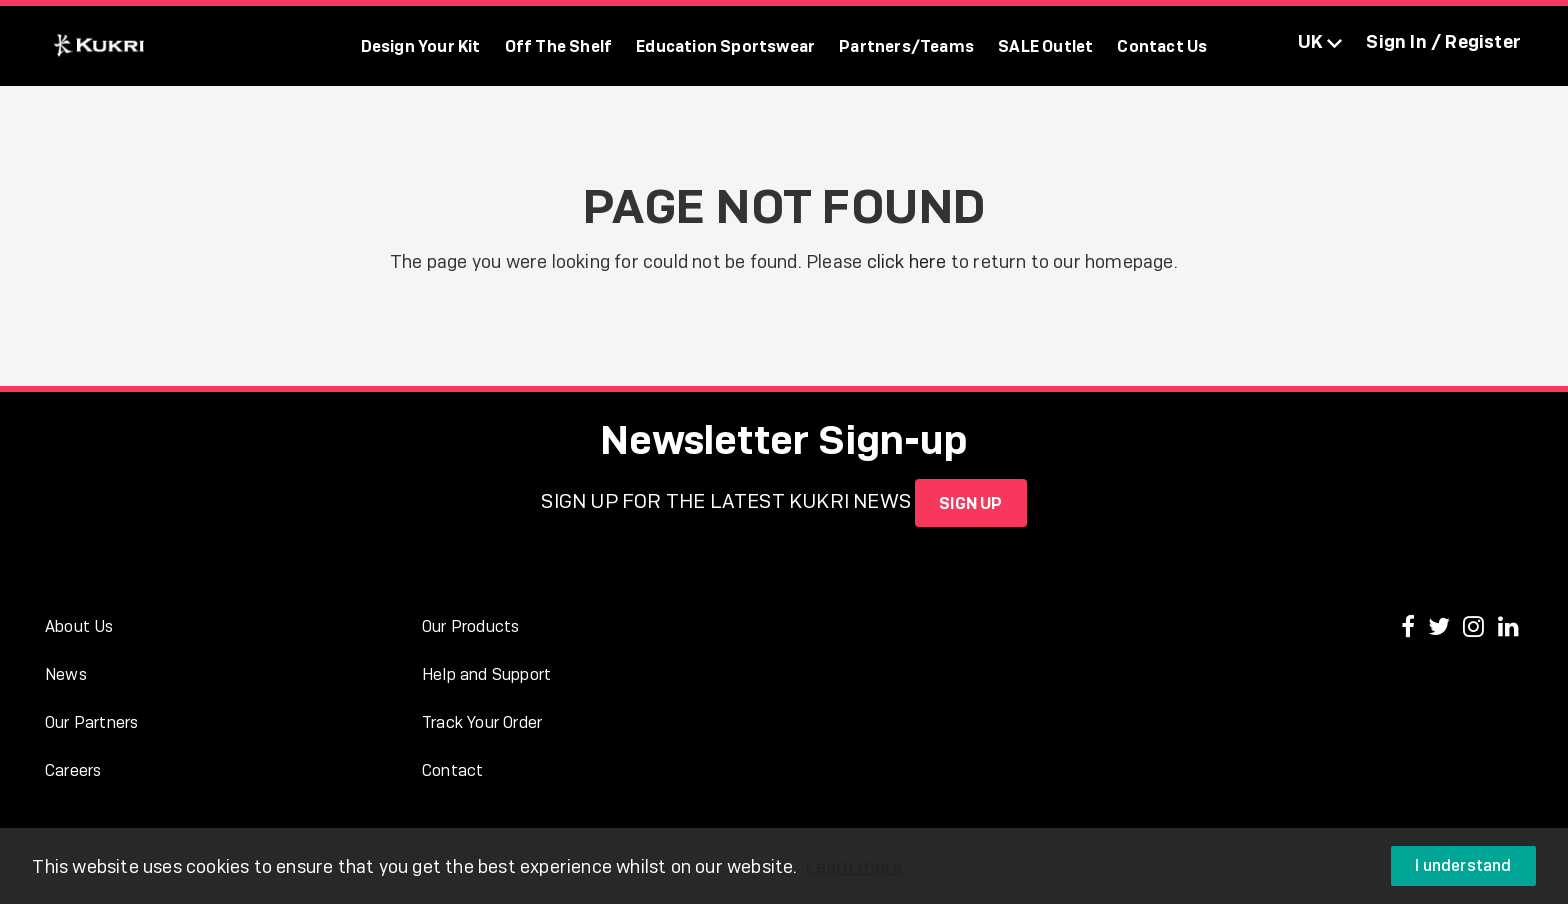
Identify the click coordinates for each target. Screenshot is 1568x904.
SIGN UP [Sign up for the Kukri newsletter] (970, 503)
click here (907, 261)
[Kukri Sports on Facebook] (1410, 628)
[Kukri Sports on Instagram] (1476, 628)
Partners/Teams (906, 46)
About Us (79, 626)
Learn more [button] (853, 866)
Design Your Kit (421, 46)
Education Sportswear (725, 46)
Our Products (470, 626)
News (66, 674)
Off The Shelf (559, 46)
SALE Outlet (1045, 46)
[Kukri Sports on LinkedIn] (1508, 628)
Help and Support (486, 674)
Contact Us (1162, 46)
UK (1320, 41)
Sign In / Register (1443, 41)
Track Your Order (482, 722)
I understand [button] (1463, 865)
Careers (73, 770)
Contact (452, 770)
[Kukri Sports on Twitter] (1441, 628)
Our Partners (91, 722)
